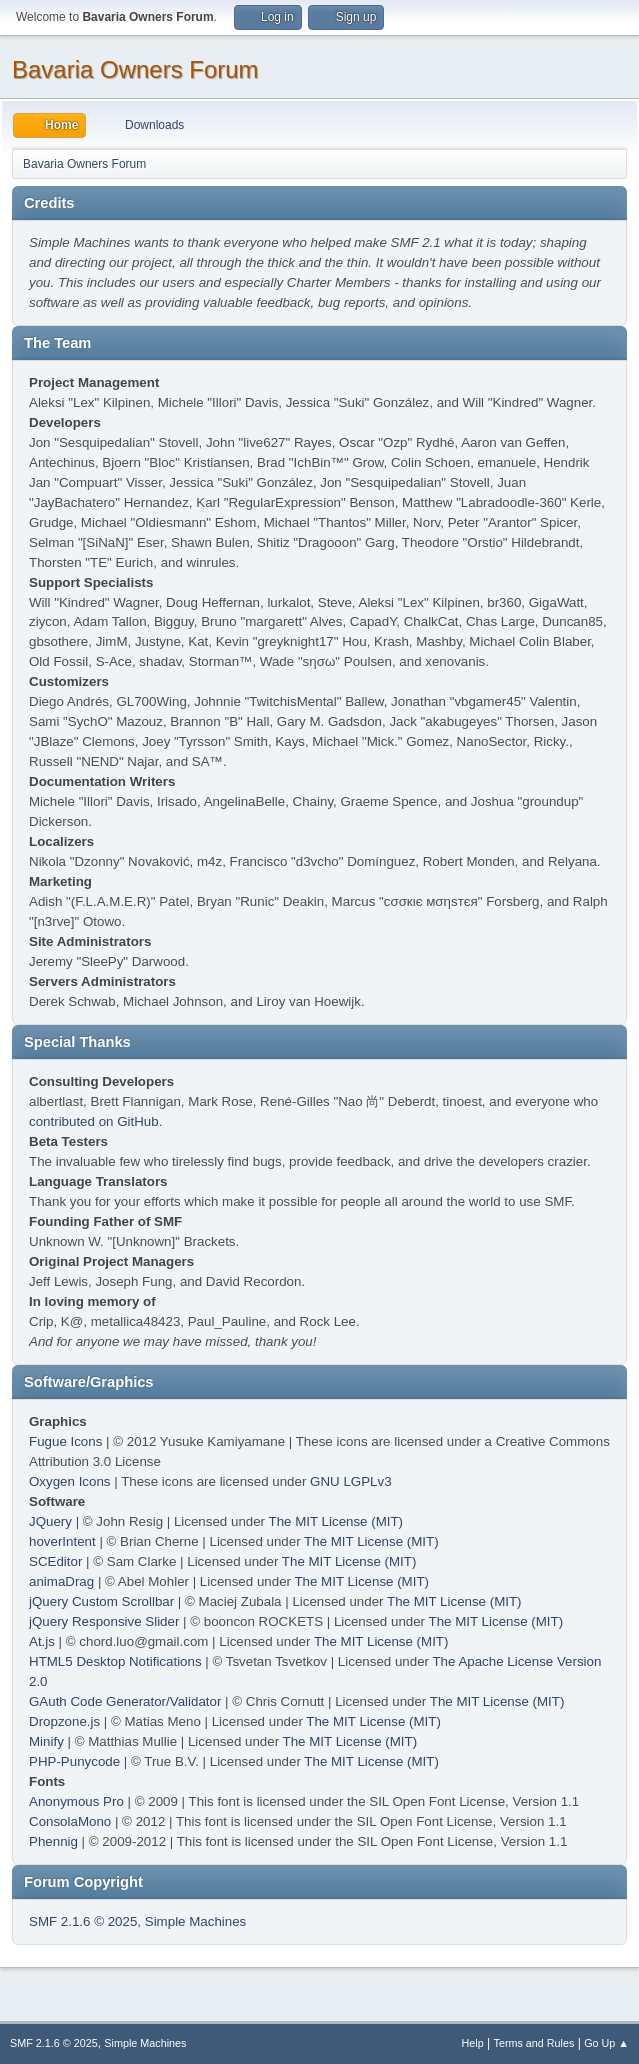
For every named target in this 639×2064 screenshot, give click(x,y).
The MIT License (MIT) (336, 1521)
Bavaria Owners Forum (135, 69)
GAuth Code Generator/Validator (125, 1701)
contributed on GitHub (94, 1121)
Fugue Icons (65, 1441)
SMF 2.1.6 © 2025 (83, 1921)
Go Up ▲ (606, 2043)
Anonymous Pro (76, 1801)
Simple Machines (195, 1921)
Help (473, 2043)
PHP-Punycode (74, 1761)
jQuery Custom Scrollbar (101, 1601)
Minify (46, 1741)
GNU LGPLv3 (350, 1481)
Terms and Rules (534, 2043)
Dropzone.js (64, 1721)
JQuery (50, 1521)
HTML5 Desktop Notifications (115, 1661)
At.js (42, 1641)
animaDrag (61, 1581)
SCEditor (55, 1561)
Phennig (53, 1841)
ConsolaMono (70, 1821)
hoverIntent (62, 1541)
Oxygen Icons (70, 1481)
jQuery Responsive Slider (104, 1621)
